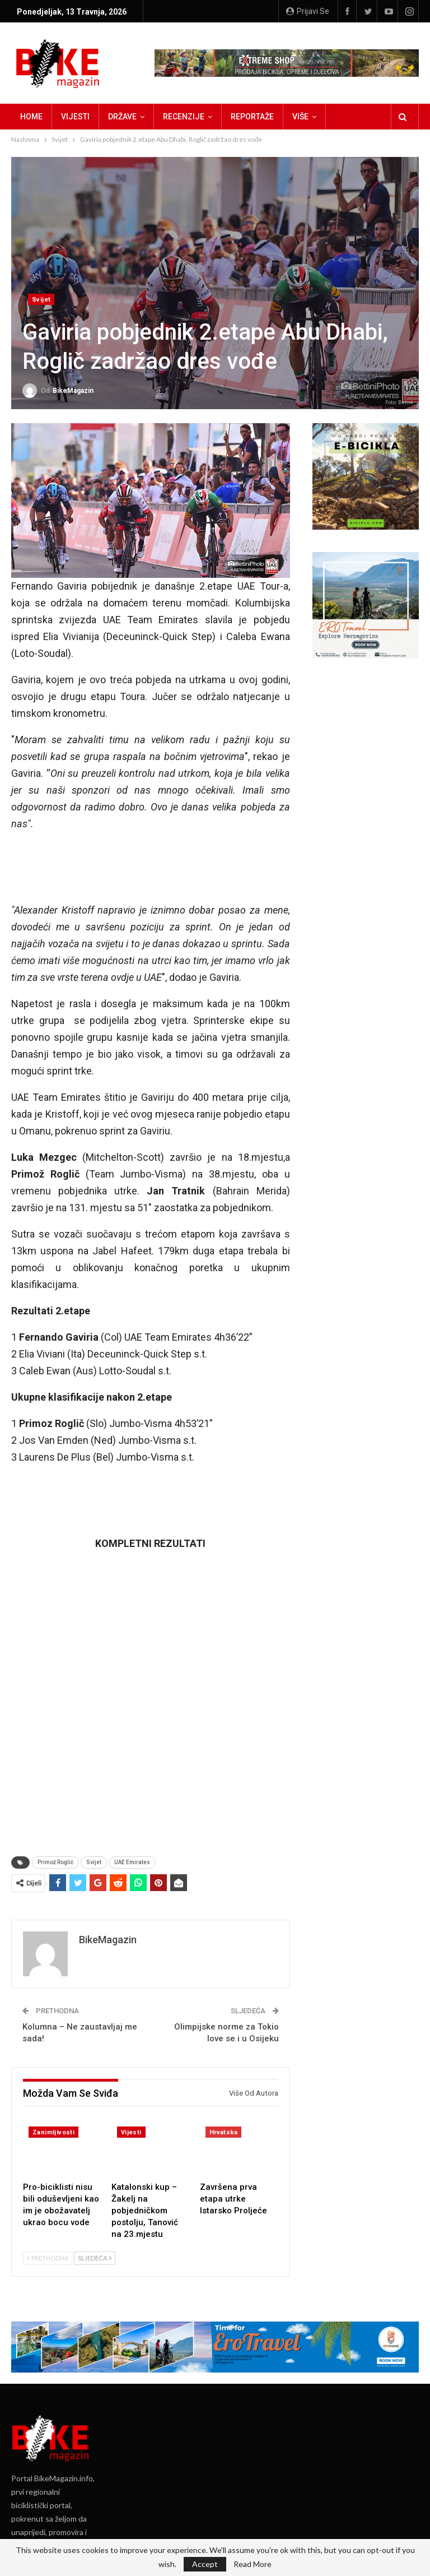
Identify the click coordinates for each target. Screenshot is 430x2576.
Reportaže (252, 116)
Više (300, 116)
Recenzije (183, 116)
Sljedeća (94, 2258)
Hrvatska (223, 2132)
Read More (252, 2564)
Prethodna (47, 2258)
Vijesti (75, 116)
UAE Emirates (132, 1862)
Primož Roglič (55, 1862)
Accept (205, 2564)
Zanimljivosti (53, 2132)
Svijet (41, 299)
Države (122, 116)
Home (31, 116)
